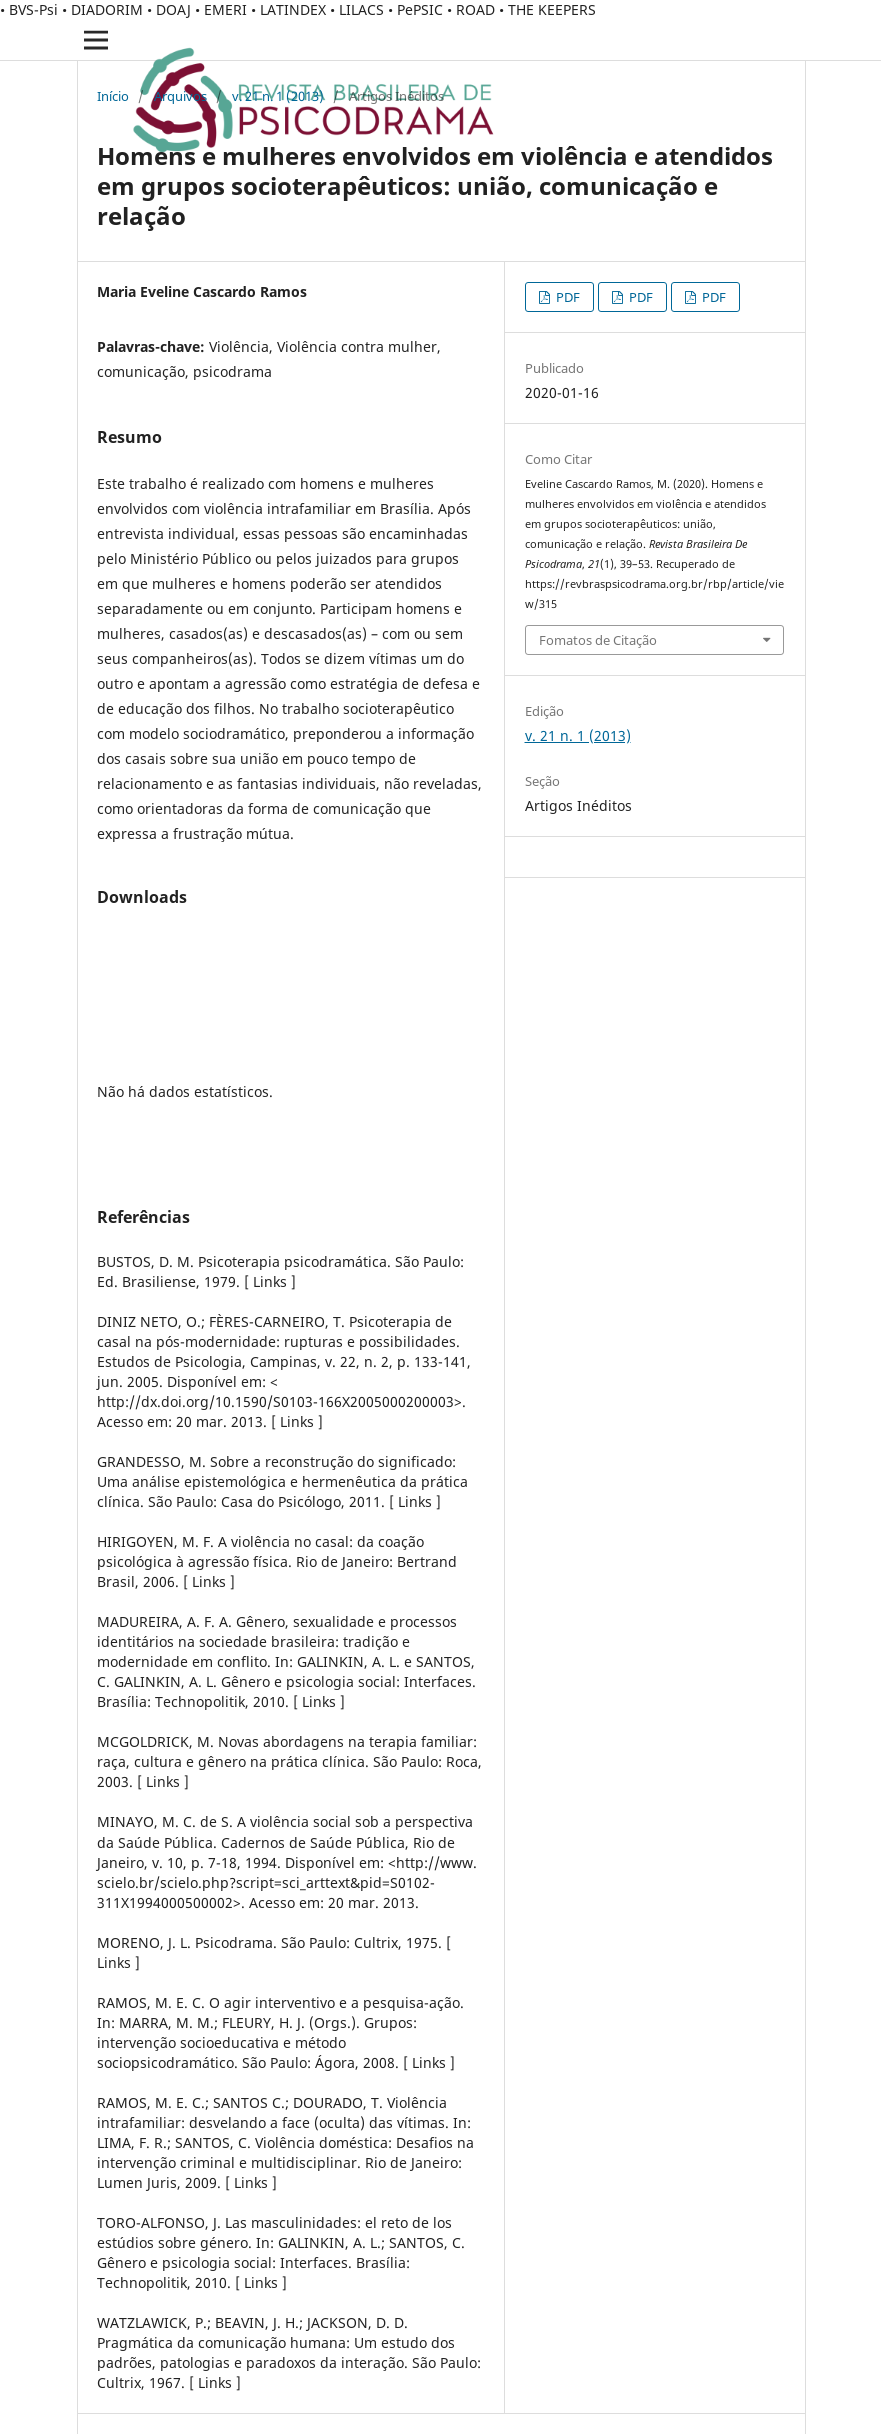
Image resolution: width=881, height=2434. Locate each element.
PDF (566, 297)
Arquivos (180, 96)
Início (113, 96)
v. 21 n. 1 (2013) (278, 96)
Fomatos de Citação (598, 640)
